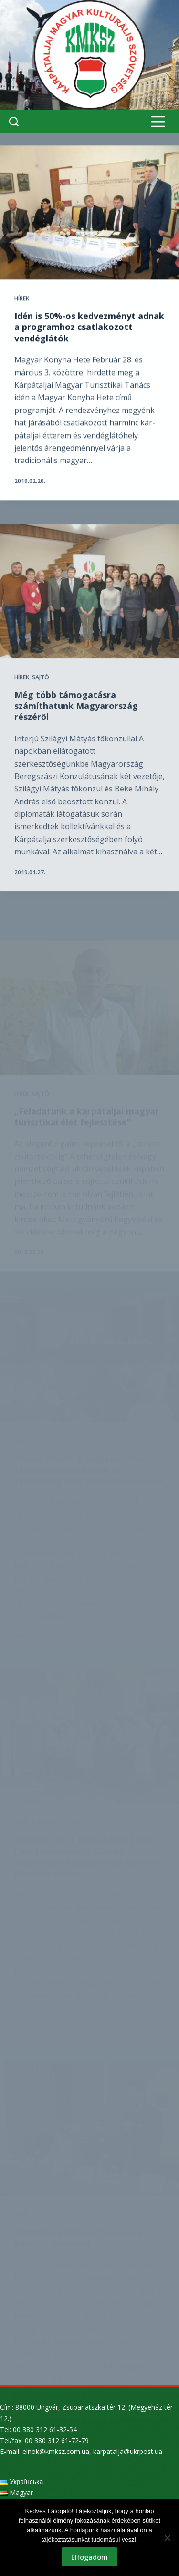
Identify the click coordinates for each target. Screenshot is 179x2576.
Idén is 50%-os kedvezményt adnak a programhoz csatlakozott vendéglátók (89, 327)
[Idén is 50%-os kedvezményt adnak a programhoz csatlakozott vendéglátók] (89, 213)
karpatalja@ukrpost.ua (127, 2451)
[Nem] (167, 2538)
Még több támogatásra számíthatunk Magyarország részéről (76, 719)
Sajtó (40, 690)
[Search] (14, 121)
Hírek (21, 299)
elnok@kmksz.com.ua (55, 2451)
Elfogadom (89, 2557)
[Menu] (158, 121)
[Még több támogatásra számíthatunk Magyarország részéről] (89, 604)
